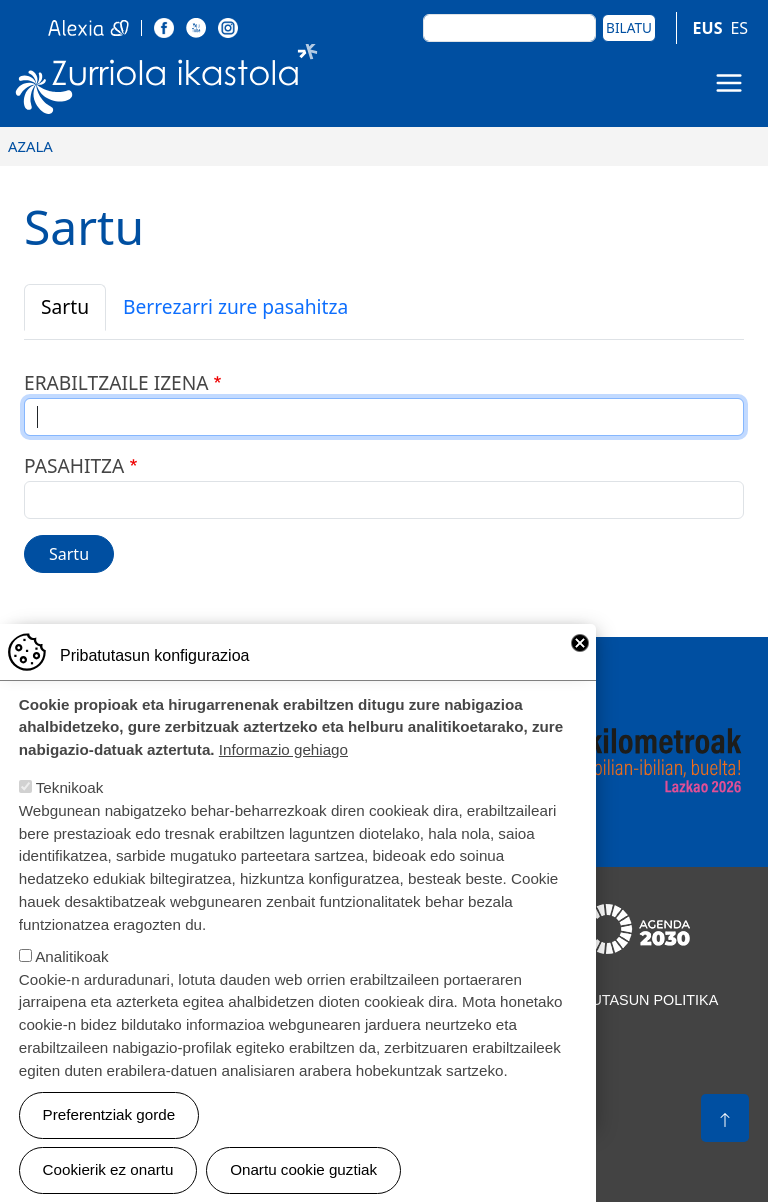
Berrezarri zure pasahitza (235, 306)
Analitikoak (71, 979)
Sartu (65, 306)
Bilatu (629, 27)
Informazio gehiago (283, 772)
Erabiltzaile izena (116, 382)
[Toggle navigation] (729, 83)
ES (739, 28)
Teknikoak (70, 810)
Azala (30, 146)
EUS (708, 28)
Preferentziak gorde (109, 1137)
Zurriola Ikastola (167, 83)
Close (580, 666)
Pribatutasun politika (629, 1000)
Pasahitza (74, 465)
